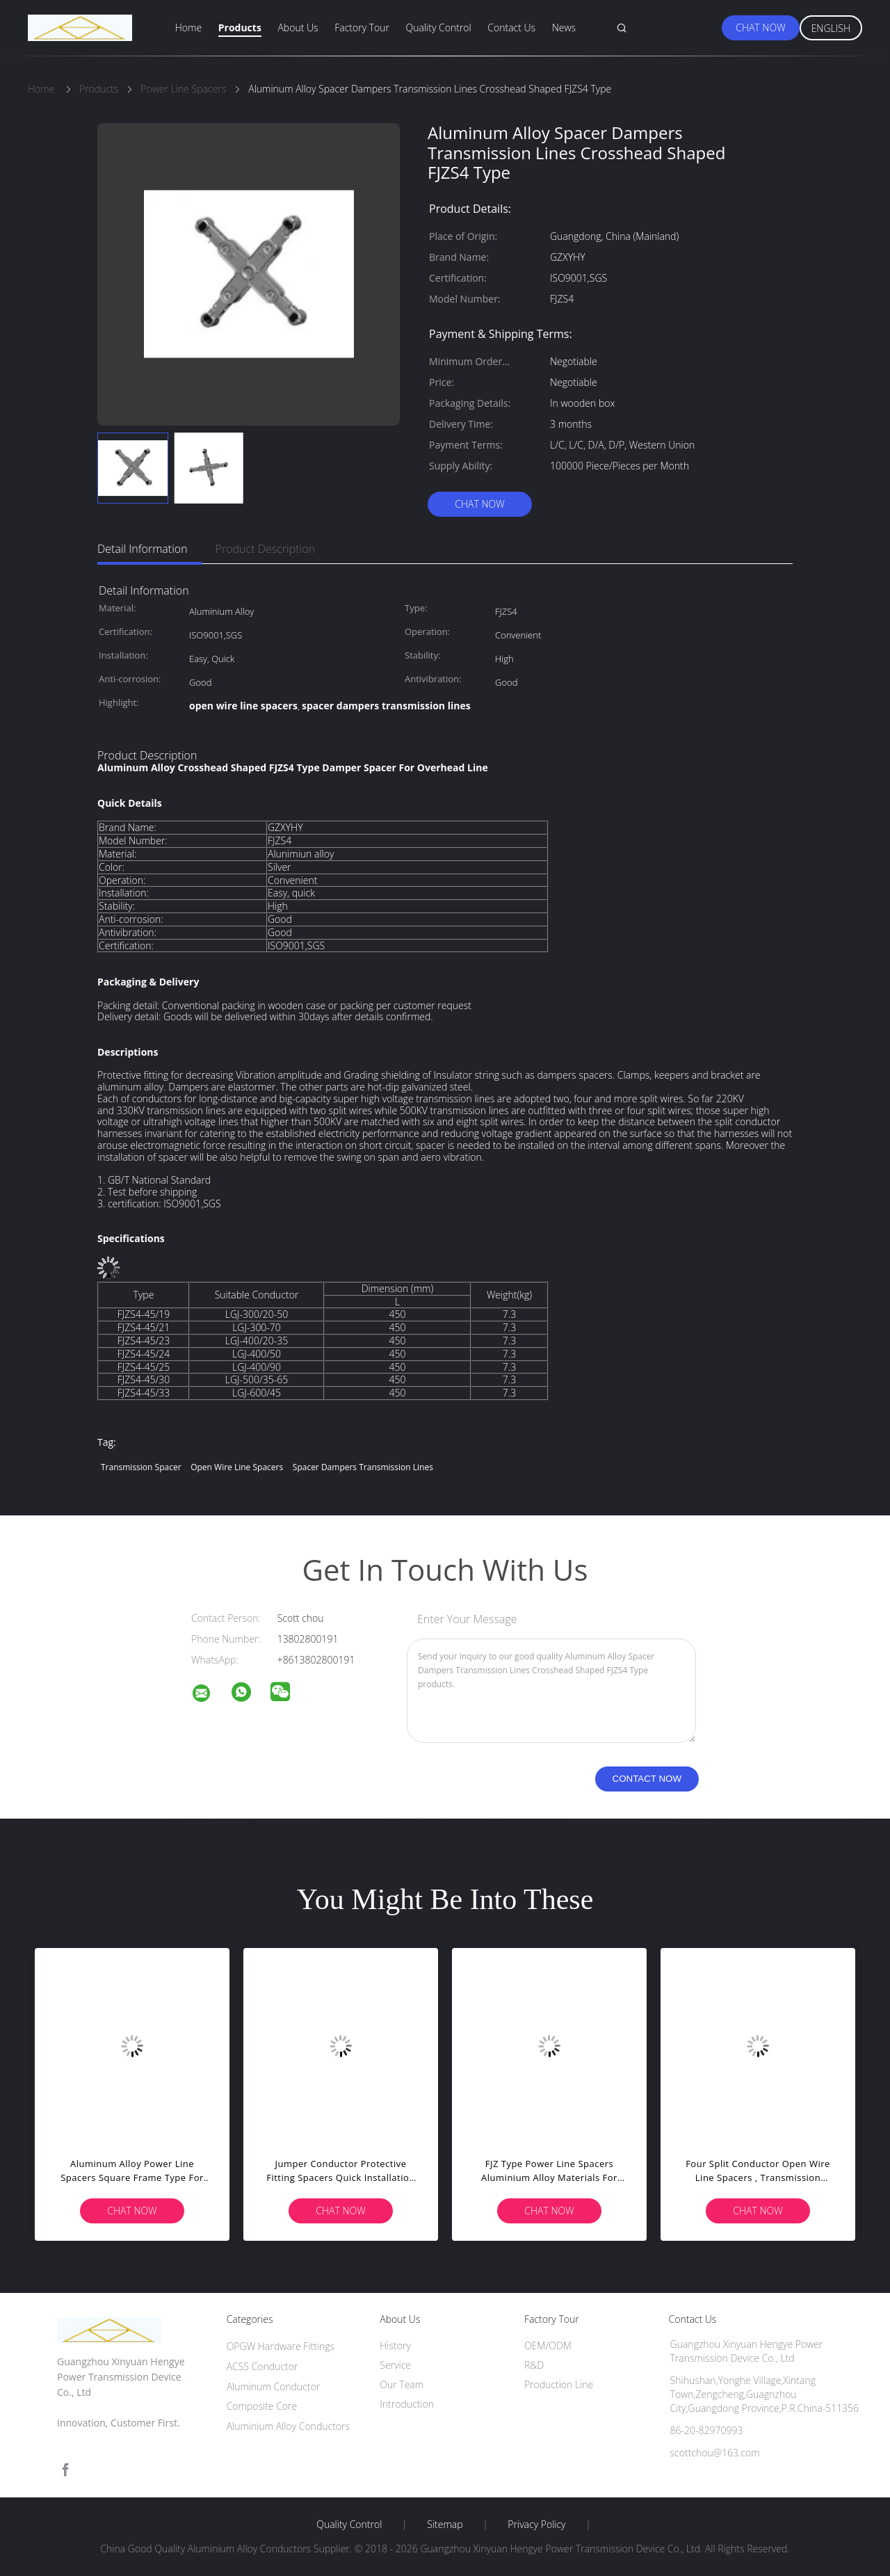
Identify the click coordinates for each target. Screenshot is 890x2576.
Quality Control (438, 27)
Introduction (407, 2403)
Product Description (265, 548)
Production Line (558, 2384)
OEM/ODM (548, 2345)
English (830, 28)
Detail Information (142, 548)
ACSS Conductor (262, 2366)
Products (239, 27)
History (395, 2345)
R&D (534, 2365)
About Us (297, 27)
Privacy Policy (536, 2524)
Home (188, 27)
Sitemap (444, 2524)
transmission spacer (141, 1467)
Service (395, 2365)
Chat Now (760, 27)
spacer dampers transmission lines (363, 1467)
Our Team (401, 2384)
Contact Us (511, 27)
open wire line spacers (237, 1467)
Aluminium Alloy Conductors (288, 2426)
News (564, 27)
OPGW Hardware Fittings (281, 2346)
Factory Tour (361, 27)
